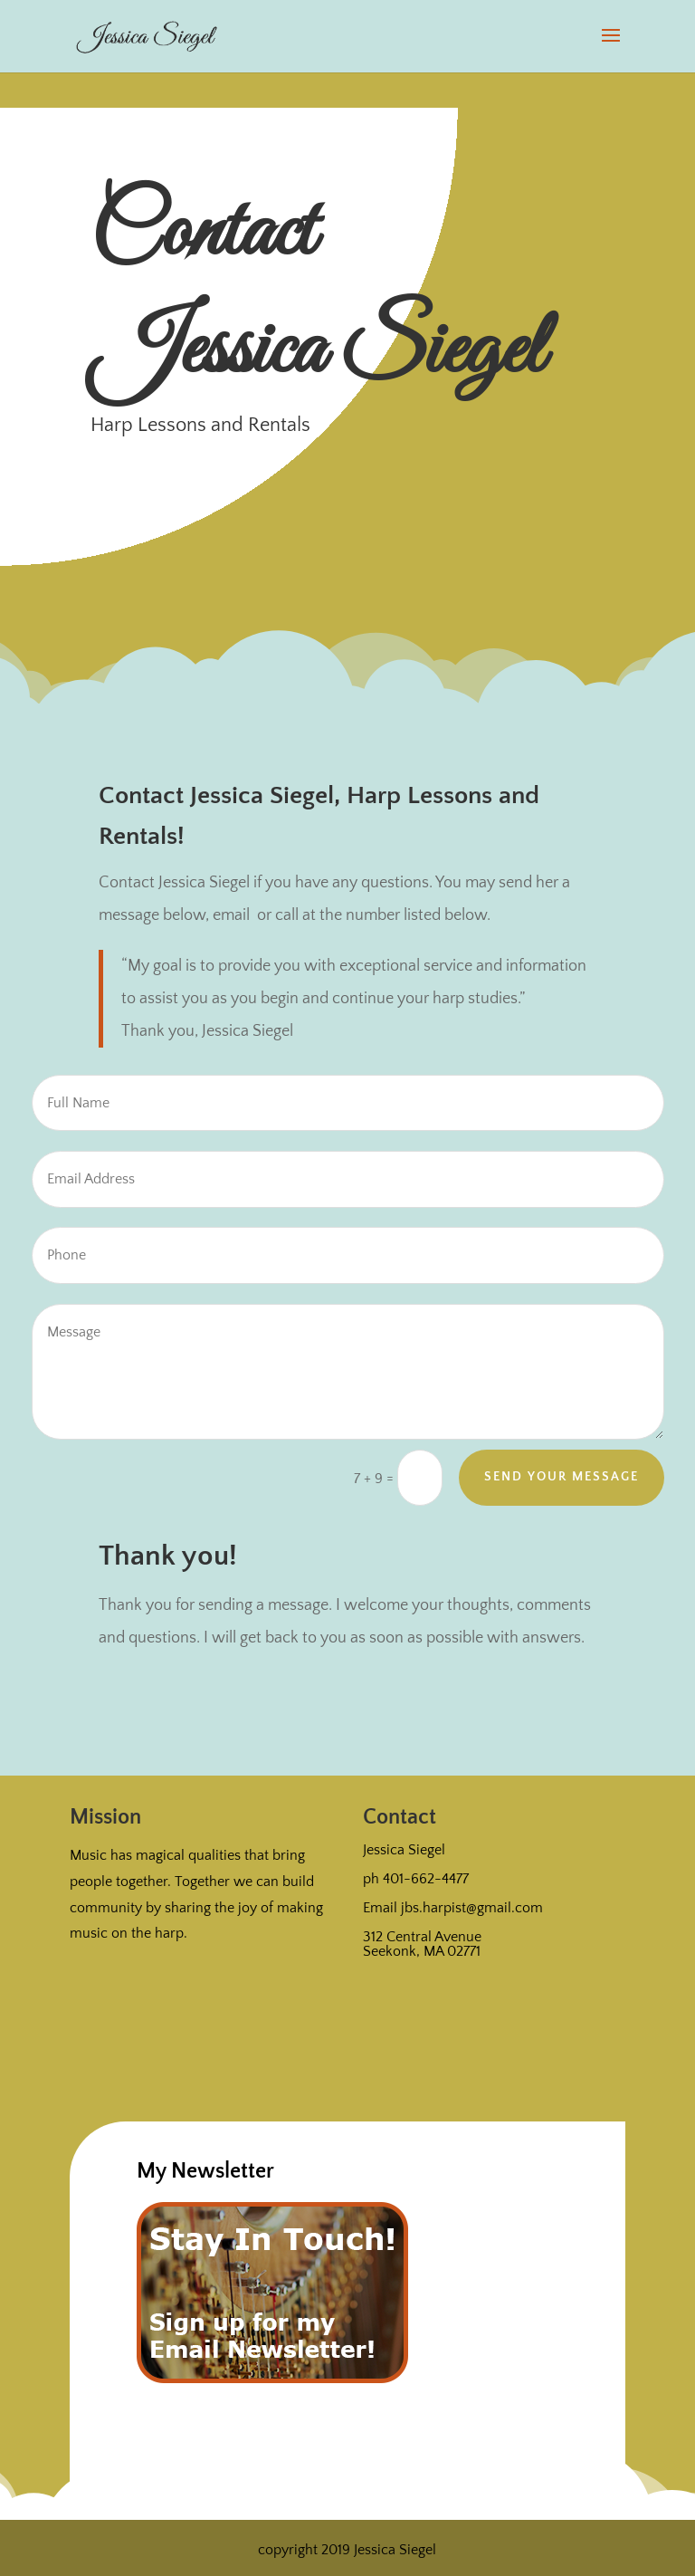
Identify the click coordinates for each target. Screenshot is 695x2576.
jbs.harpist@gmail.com (472, 1908)
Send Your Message (561, 1477)
